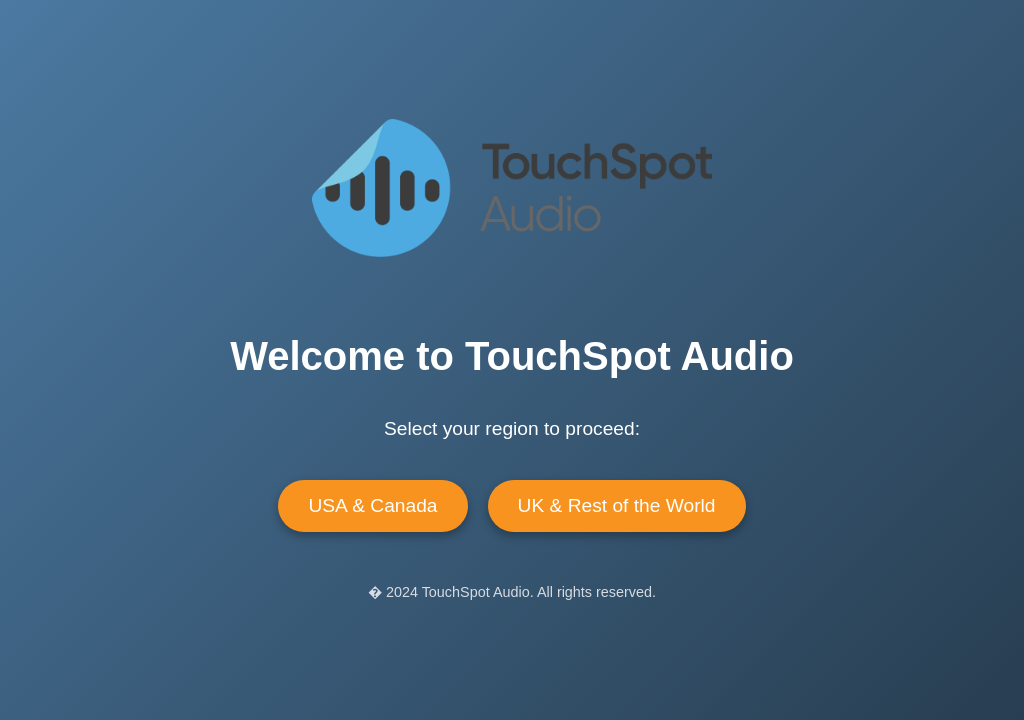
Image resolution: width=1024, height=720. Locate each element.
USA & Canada (372, 505)
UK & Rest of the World (617, 505)
